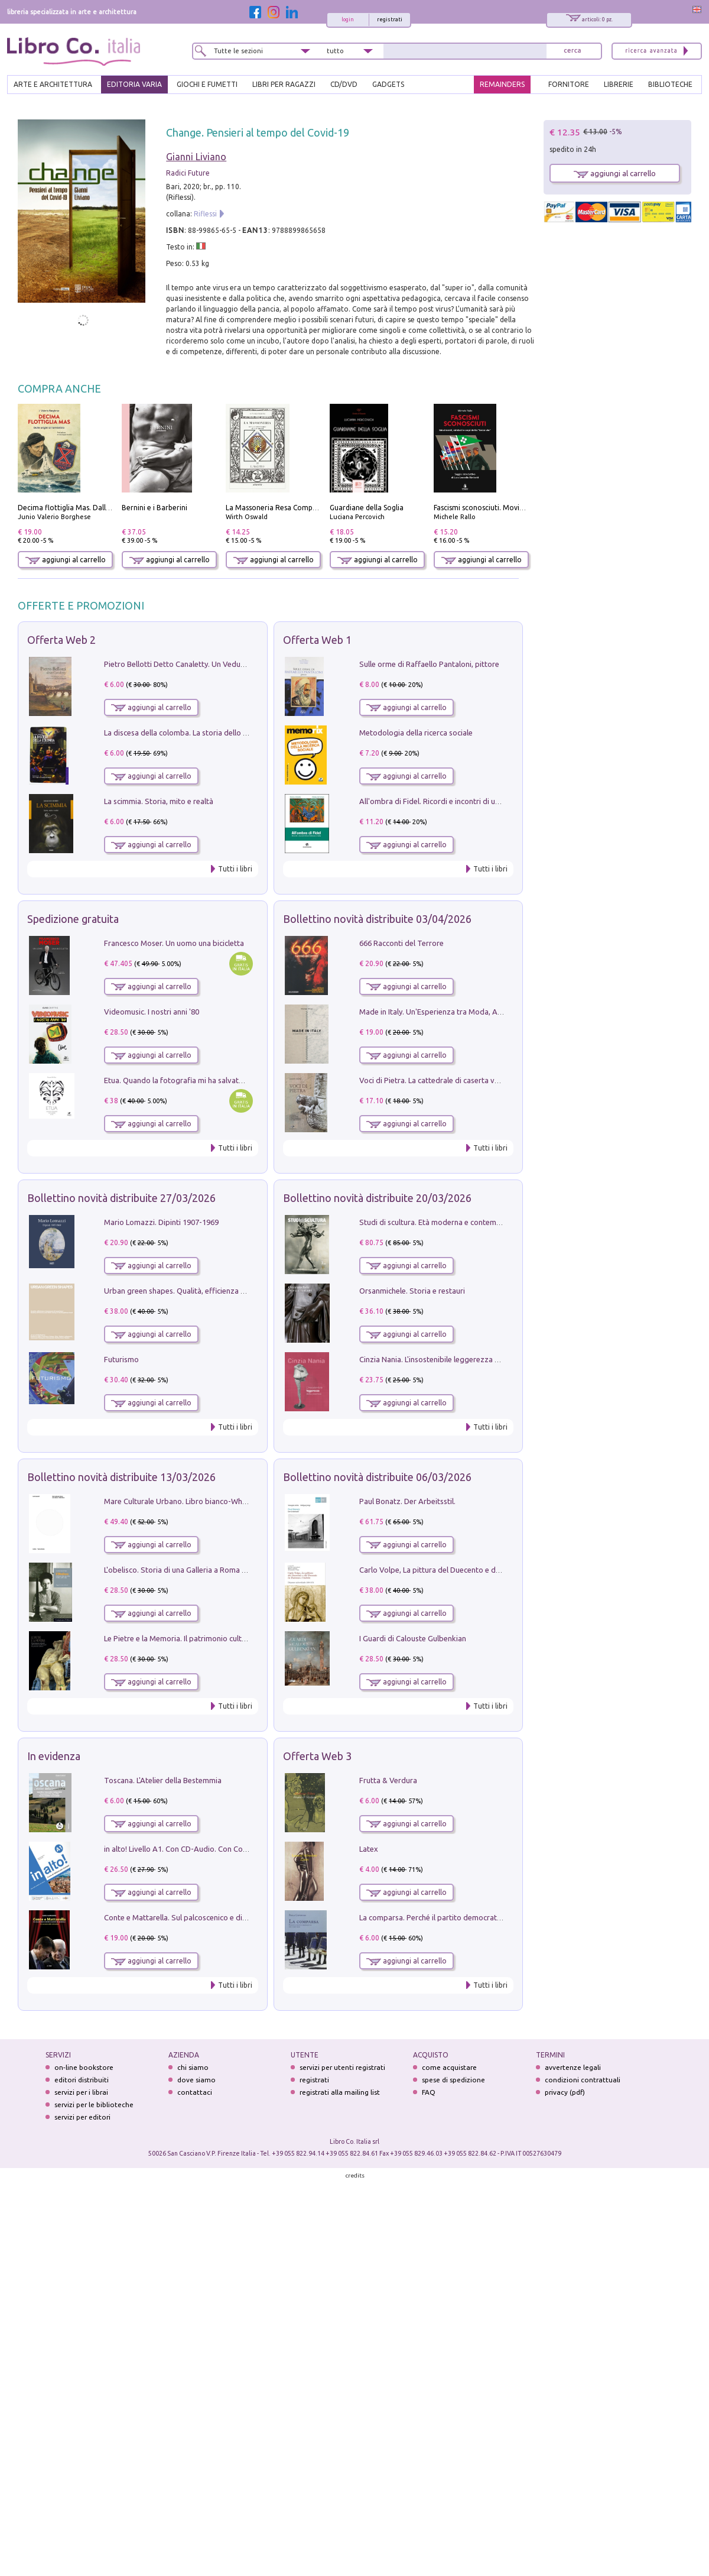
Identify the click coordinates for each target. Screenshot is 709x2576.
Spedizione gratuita (73, 919)
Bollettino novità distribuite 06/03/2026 (377, 1477)
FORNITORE (568, 84)
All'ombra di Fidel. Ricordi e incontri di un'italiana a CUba (455, 801)
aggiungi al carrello (65, 559)
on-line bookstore (83, 2067)
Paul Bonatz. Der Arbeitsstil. (407, 1501)
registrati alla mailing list (340, 2092)
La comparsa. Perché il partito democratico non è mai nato (459, 1917)
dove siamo (196, 2080)
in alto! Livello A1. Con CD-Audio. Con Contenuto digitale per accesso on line (234, 1849)
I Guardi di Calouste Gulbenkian (412, 1638)
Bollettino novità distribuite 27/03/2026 (121, 1198)
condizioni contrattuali (582, 2080)
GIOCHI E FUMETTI (207, 84)
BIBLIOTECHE (670, 84)
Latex (368, 1849)
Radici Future (188, 173)
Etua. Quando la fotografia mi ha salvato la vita (185, 1080)
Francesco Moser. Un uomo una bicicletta (174, 943)
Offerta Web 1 (317, 640)
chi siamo (193, 2067)
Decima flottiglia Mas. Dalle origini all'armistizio (98, 507)
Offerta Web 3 (317, 1756)
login (348, 19)
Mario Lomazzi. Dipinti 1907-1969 (161, 1222)
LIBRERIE (618, 84)
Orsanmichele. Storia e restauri (412, 1291)
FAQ (428, 2092)
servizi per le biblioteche (94, 2104)
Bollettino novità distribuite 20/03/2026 (377, 1198)
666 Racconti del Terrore (401, 943)
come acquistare (449, 2067)
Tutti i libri (235, 869)
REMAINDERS (502, 84)
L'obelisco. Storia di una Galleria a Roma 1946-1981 (191, 1570)
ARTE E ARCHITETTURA (53, 84)
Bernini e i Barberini (154, 507)
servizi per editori (82, 2117)
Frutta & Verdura (388, 1780)
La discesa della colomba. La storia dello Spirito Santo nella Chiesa (217, 732)
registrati (389, 19)
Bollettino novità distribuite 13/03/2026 (121, 1477)
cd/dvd (343, 84)
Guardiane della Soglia (367, 507)
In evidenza (53, 1756)
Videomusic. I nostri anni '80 (151, 1011)
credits (355, 2175)
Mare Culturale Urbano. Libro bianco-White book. (188, 1501)
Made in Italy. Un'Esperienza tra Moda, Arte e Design (449, 1011)
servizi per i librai (81, 2092)
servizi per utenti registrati (342, 2067)
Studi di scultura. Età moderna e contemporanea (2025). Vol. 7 (465, 1222)
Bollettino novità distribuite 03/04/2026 (377, 919)
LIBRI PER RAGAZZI (284, 84)
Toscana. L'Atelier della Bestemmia (163, 1780)
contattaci (194, 2092)
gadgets (388, 84)
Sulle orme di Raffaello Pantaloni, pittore (429, 664)
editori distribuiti (81, 2080)
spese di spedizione (453, 2080)
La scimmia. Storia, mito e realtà (158, 801)
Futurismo (121, 1359)
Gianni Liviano (196, 156)
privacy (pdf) (565, 2092)
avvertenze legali (573, 2067)
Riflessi (205, 214)
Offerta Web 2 (61, 640)
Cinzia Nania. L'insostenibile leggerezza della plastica (449, 1359)
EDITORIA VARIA (134, 84)
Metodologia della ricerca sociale (416, 732)
